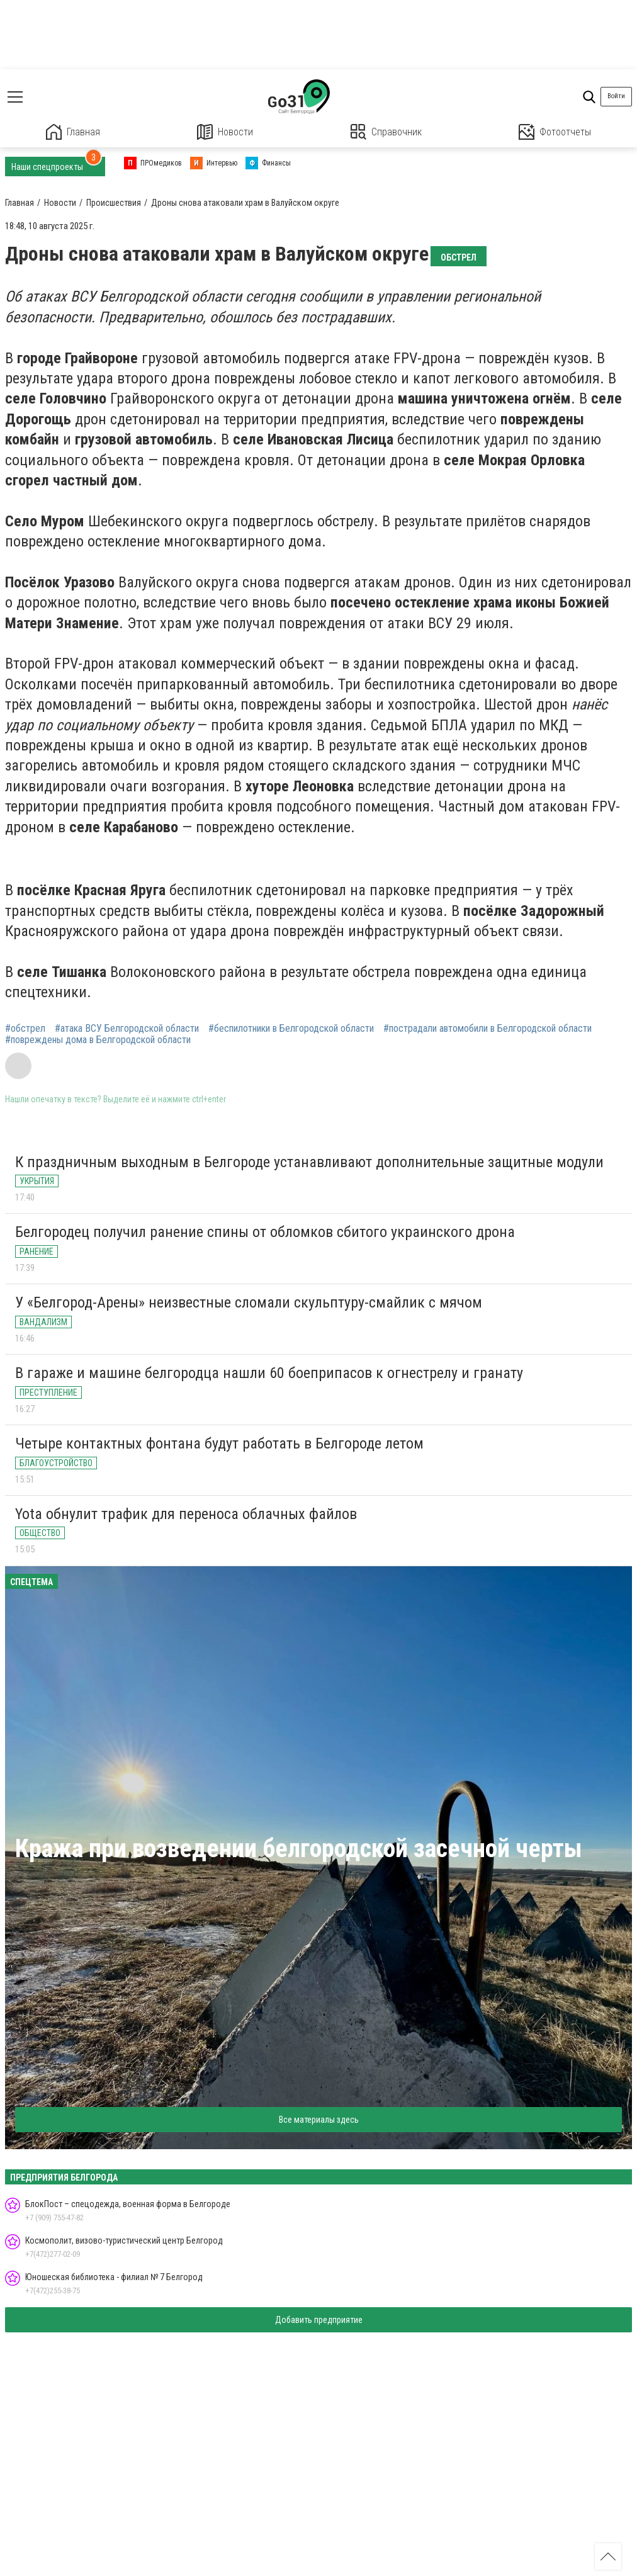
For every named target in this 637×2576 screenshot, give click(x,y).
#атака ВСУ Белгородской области (127, 1028)
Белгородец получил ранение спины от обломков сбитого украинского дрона (265, 1232)
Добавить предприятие (319, 2320)
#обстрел (25, 1028)
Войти (616, 96)
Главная (73, 132)
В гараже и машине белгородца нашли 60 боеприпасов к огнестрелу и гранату (269, 1373)
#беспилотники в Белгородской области (291, 1028)
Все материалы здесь (319, 2120)
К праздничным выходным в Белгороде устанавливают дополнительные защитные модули (309, 1162)
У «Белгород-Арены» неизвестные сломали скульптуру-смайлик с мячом (248, 1302)
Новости (225, 132)
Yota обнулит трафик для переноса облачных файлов (186, 1514)
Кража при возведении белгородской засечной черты (298, 1848)
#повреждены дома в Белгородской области (98, 1040)
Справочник (386, 132)
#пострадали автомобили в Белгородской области (487, 1028)
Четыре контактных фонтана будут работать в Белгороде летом (219, 1443)
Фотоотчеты (555, 132)
